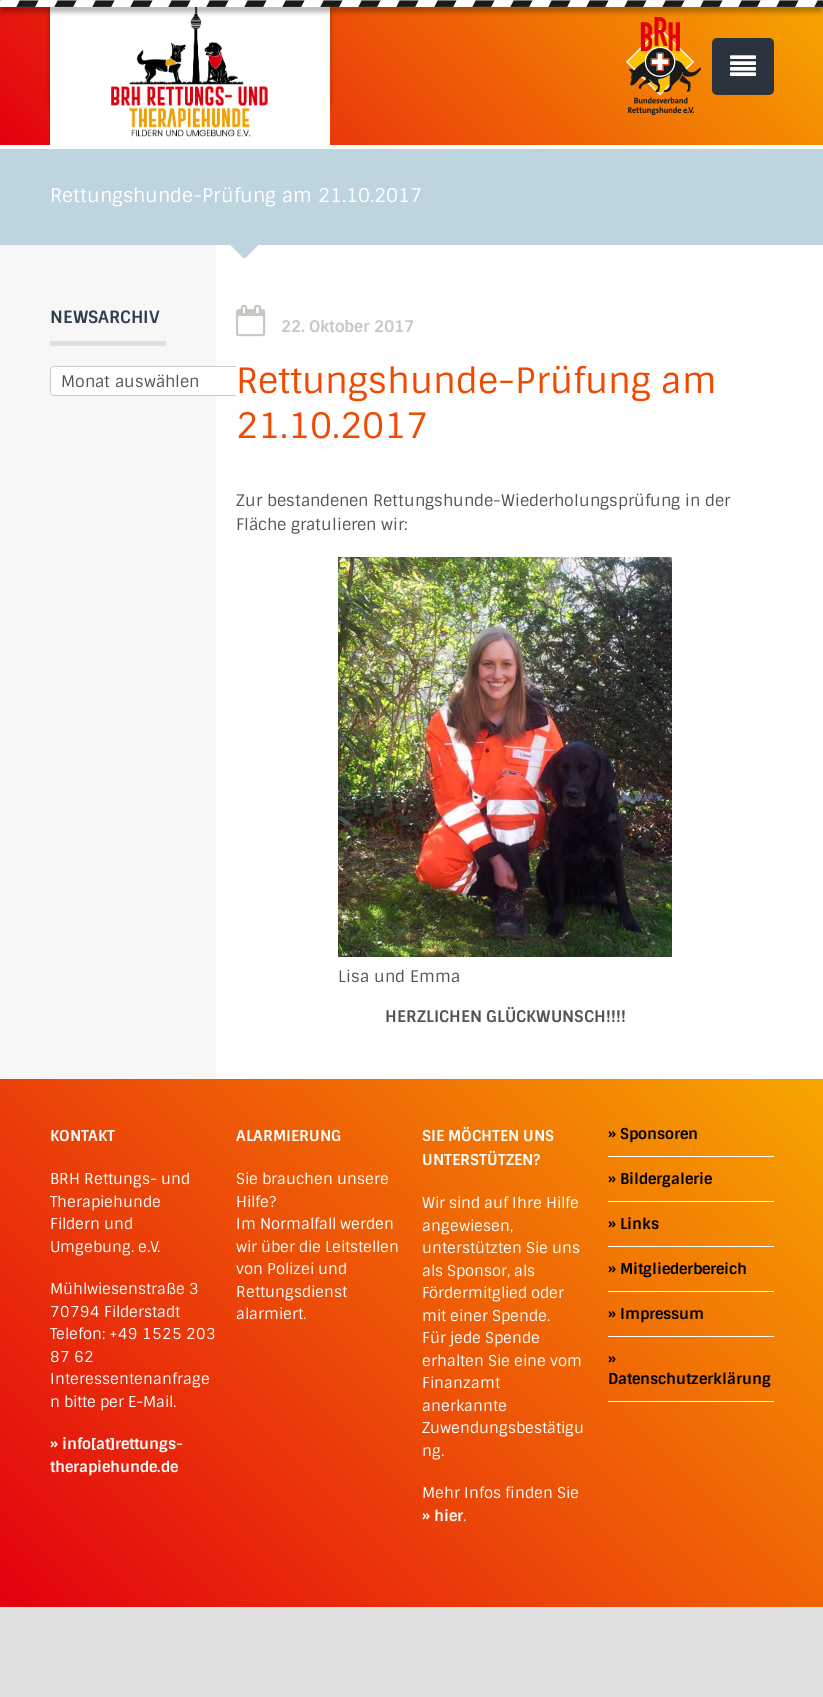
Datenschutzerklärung (689, 1379)
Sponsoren (659, 1134)
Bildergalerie (666, 1179)
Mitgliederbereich (683, 1269)
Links (639, 1224)
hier (448, 1516)
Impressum (662, 1314)
